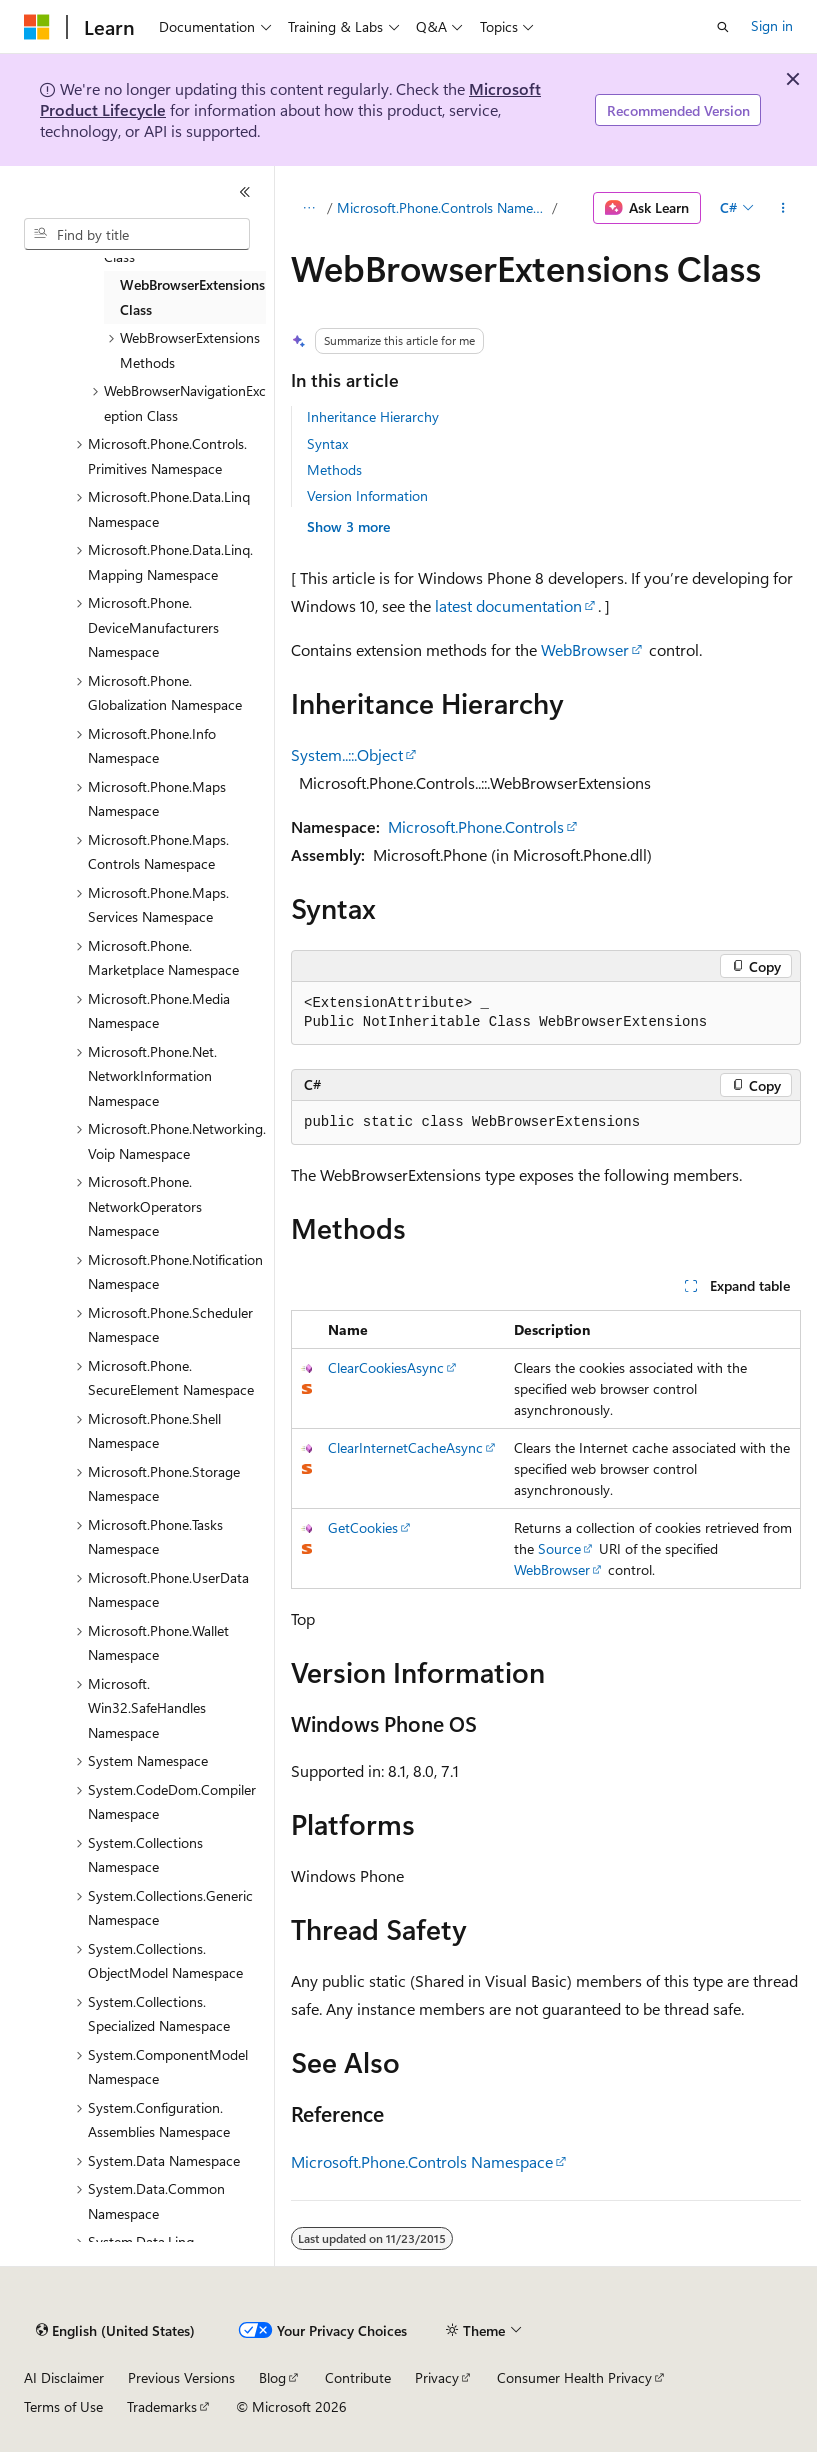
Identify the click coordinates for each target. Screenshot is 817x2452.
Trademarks (162, 2406)
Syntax (327, 443)
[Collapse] (245, 192)
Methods (334, 469)
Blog (272, 2377)
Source (559, 1548)
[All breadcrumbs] (308, 208)
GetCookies (363, 1527)
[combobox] (137, 234)
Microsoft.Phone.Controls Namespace (443, 207)
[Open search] (723, 27)
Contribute (358, 2377)
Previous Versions (181, 2377)
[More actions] (783, 208)
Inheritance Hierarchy (373, 416)
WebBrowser (585, 649)
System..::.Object (347, 754)
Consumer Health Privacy (574, 2377)
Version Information (367, 495)
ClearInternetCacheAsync (405, 1447)
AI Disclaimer (64, 2377)
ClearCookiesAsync (386, 1367)
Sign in (772, 25)
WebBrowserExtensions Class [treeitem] (192, 297)
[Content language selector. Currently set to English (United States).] (115, 2331)
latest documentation (508, 605)
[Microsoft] (37, 27)
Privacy (437, 2377)
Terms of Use (63, 2406)
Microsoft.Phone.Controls (476, 826)
